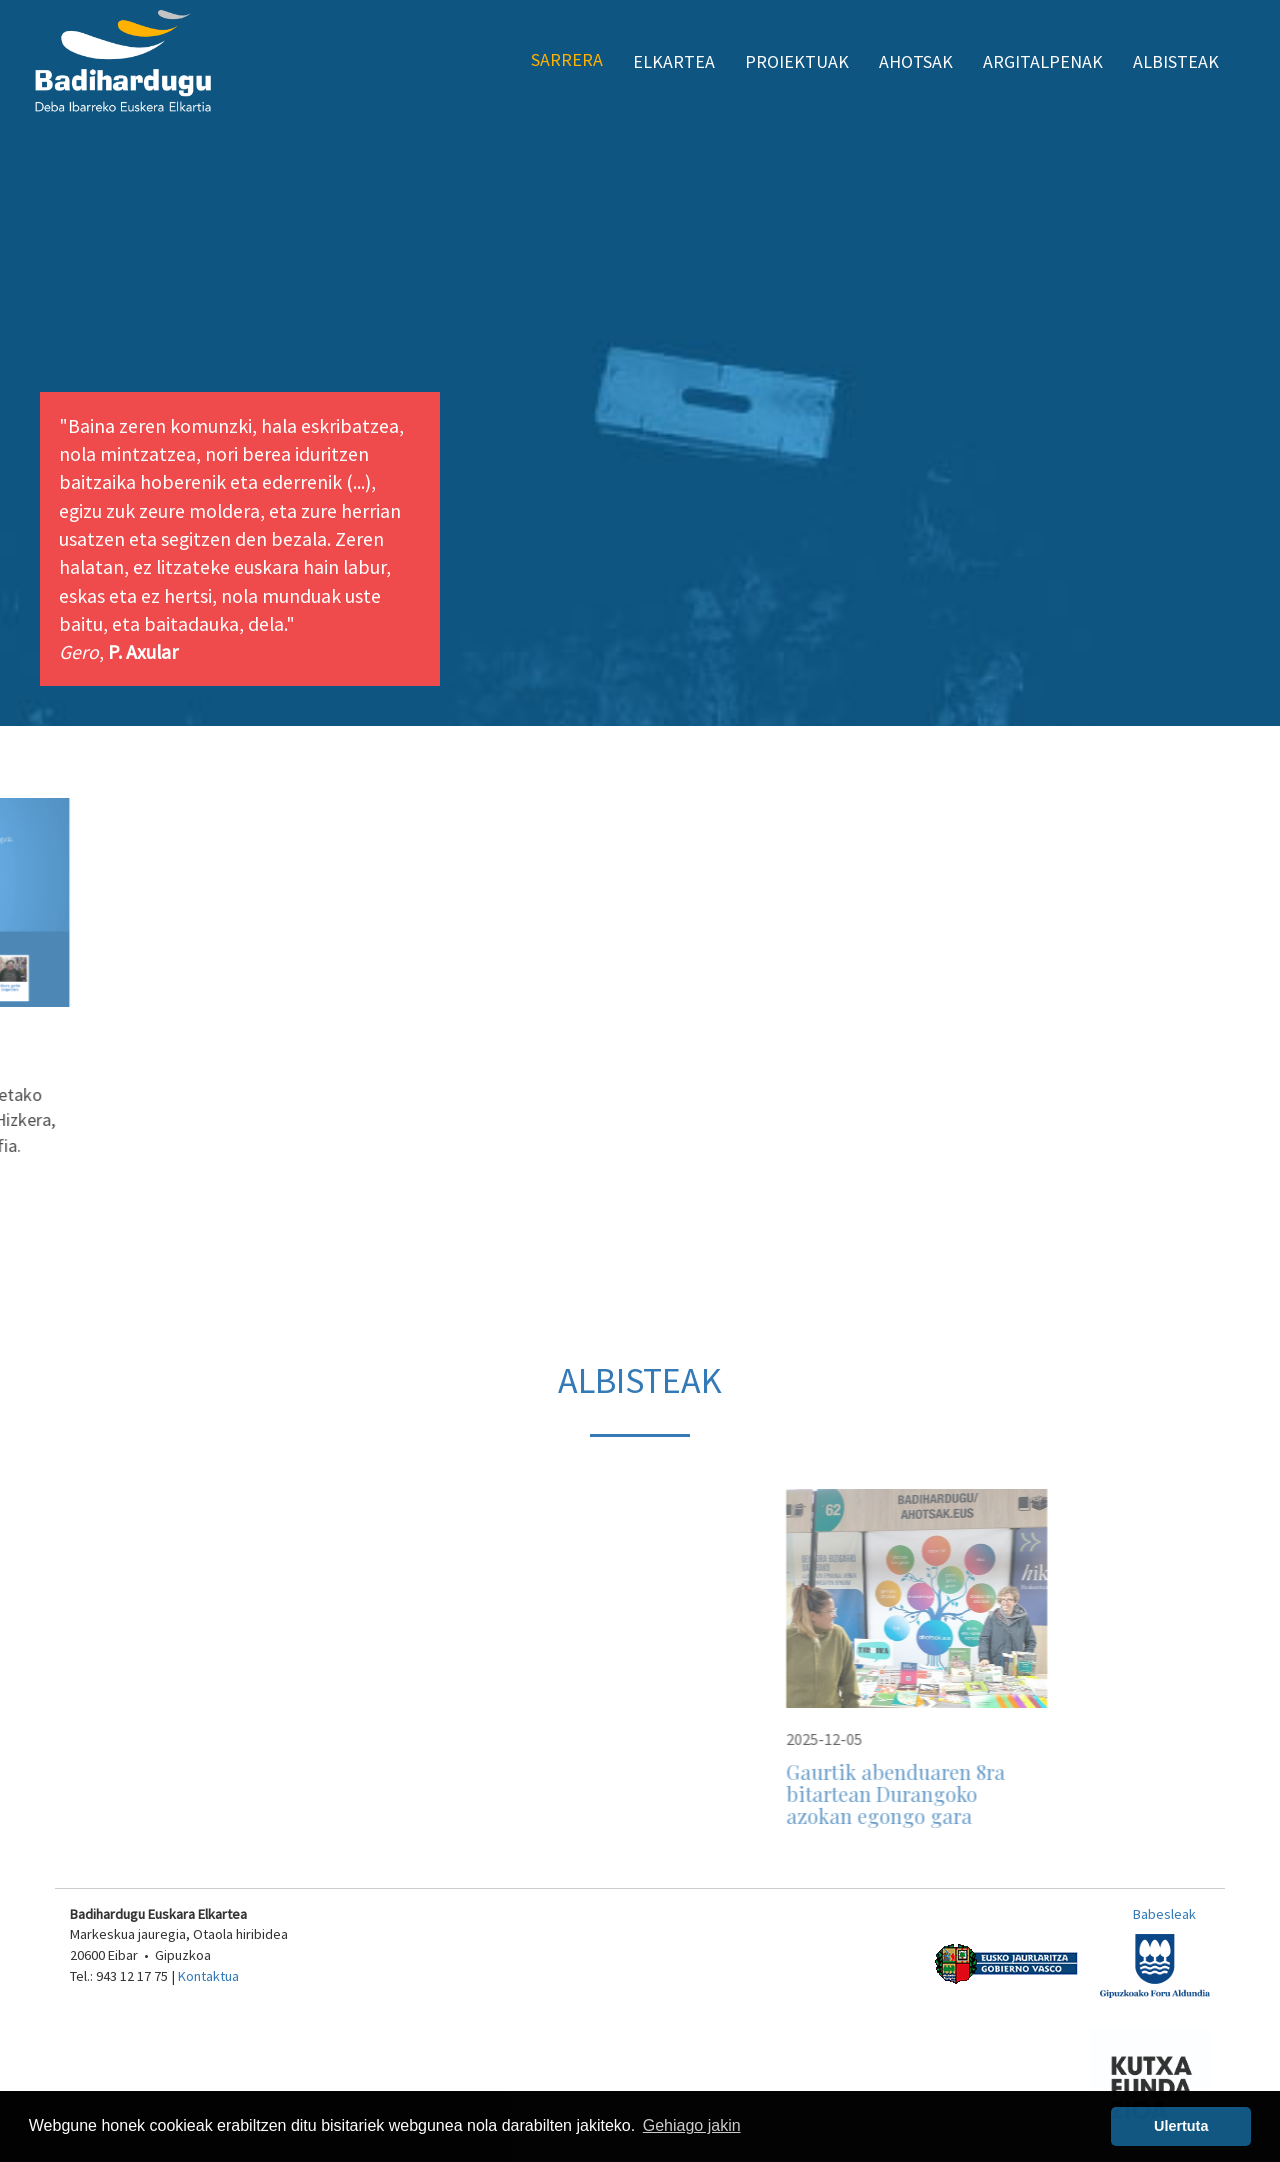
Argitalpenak (1043, 61)
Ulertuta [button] (1181, 2126)
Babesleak (1164, 1914)
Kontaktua (208, 1976)
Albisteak (1176, 61)
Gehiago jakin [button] (692, 2125)
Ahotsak (916, 61)
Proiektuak (797, 61)
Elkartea (674, 61)
